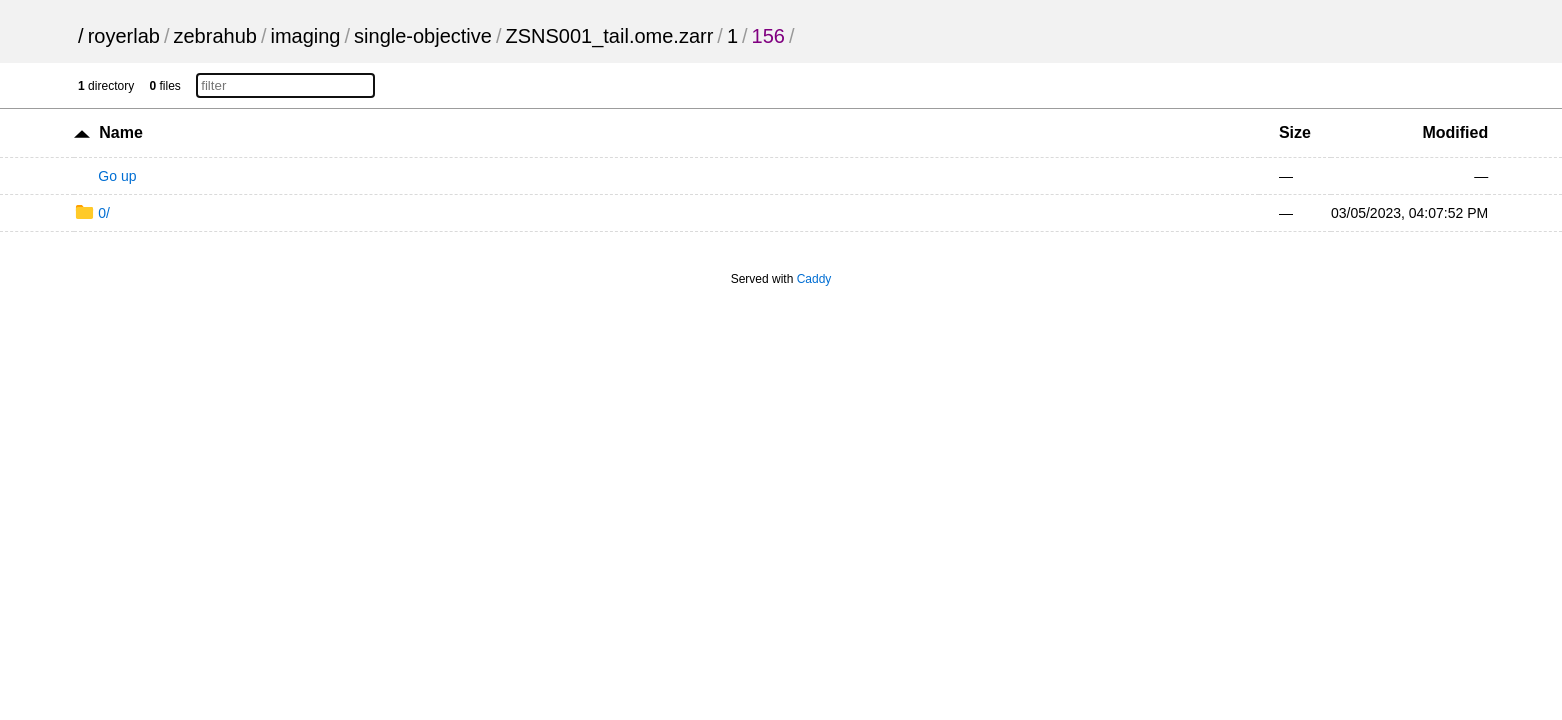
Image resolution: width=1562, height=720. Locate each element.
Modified (1455, 132)
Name (121, 132)
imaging (305, 36)
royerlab (124, 36)
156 (768, 36)
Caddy (814, 279)
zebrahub (214, 36)
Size (1295, 132)
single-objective (423, 36)
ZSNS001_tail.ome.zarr (609, 36)
